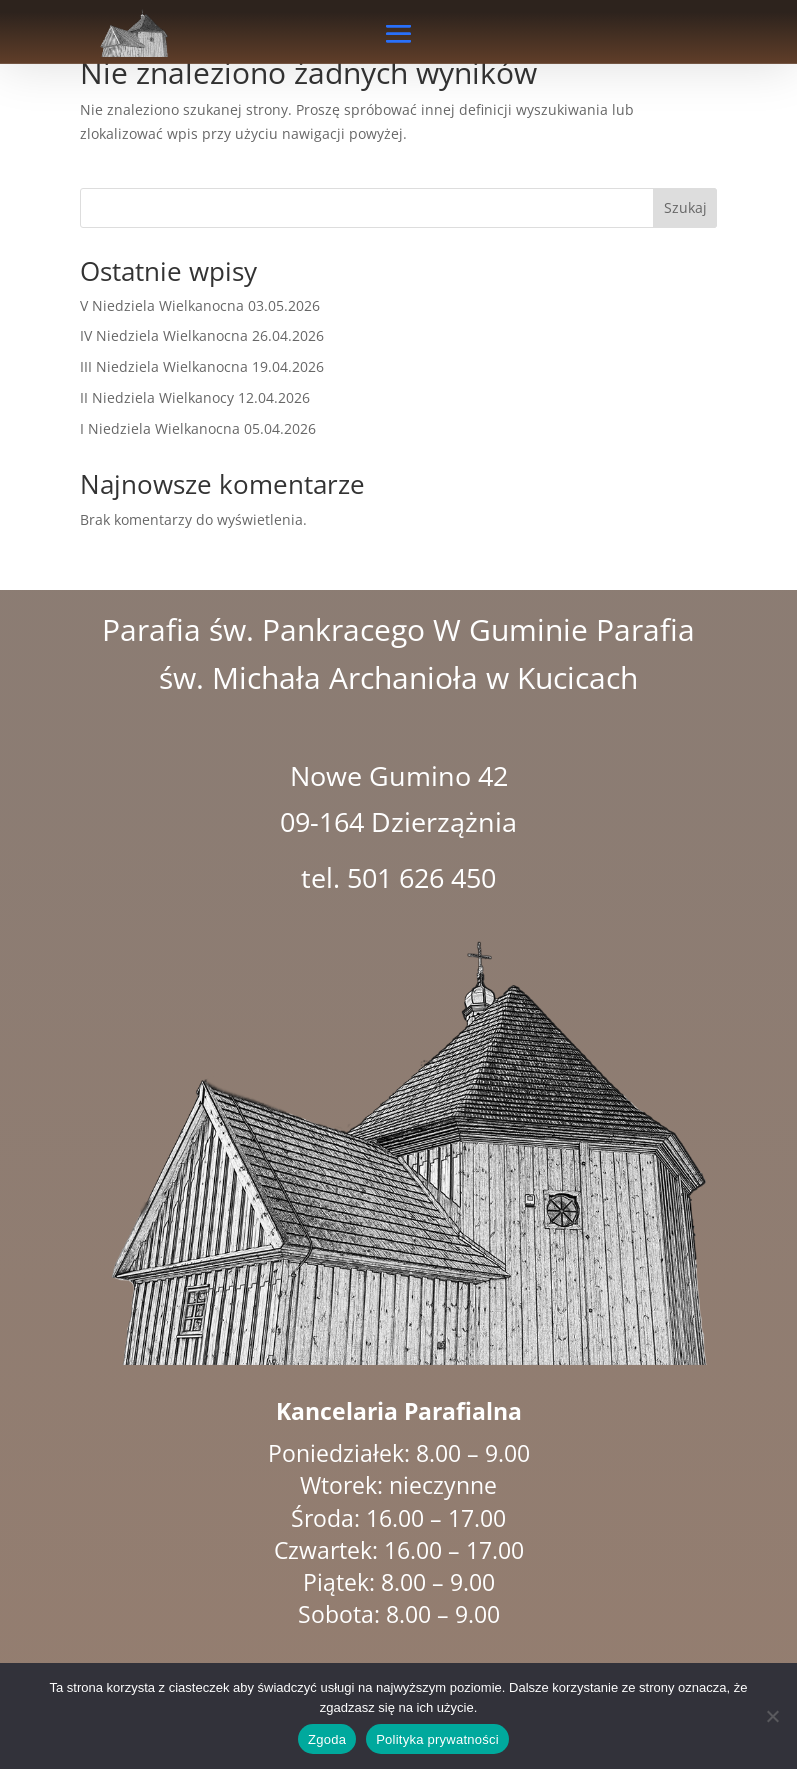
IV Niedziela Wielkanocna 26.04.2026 (202, 335)
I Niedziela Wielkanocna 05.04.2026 (198, 428)
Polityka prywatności (437, 1739)
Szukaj (685, 207)
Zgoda (327, 1739)
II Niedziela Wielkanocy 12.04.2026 (195, 397)
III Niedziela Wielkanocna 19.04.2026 (202, 366)
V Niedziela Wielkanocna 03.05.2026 (200, 305)
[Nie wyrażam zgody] (772, 1716)
